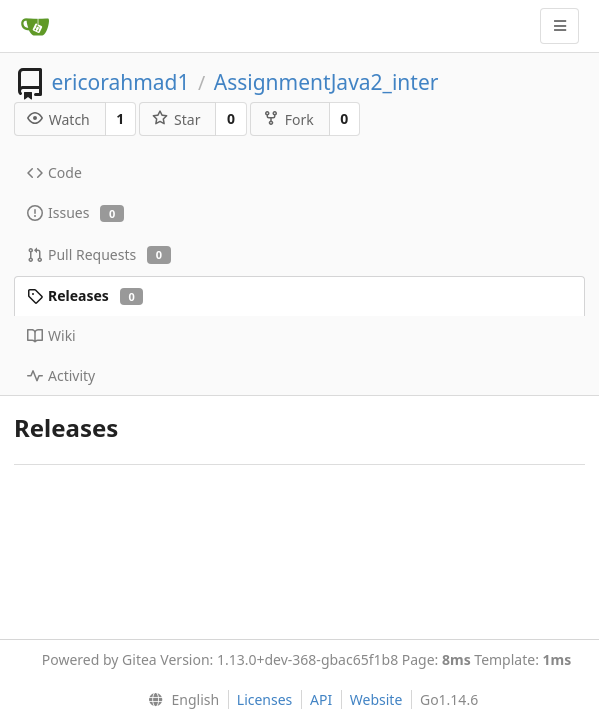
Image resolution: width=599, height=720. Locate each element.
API (321, 699)
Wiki (51, 335)
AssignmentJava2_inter (326, 82)
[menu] (179, 700)
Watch (58, 119)
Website (376, 699)
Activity (61, 375)
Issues (75, 212)
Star (176, 119)
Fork (288, 119)
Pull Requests (99, 254)
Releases (85, 295)
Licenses (265, 699)
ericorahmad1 (120, 82)
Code (54, 172)
